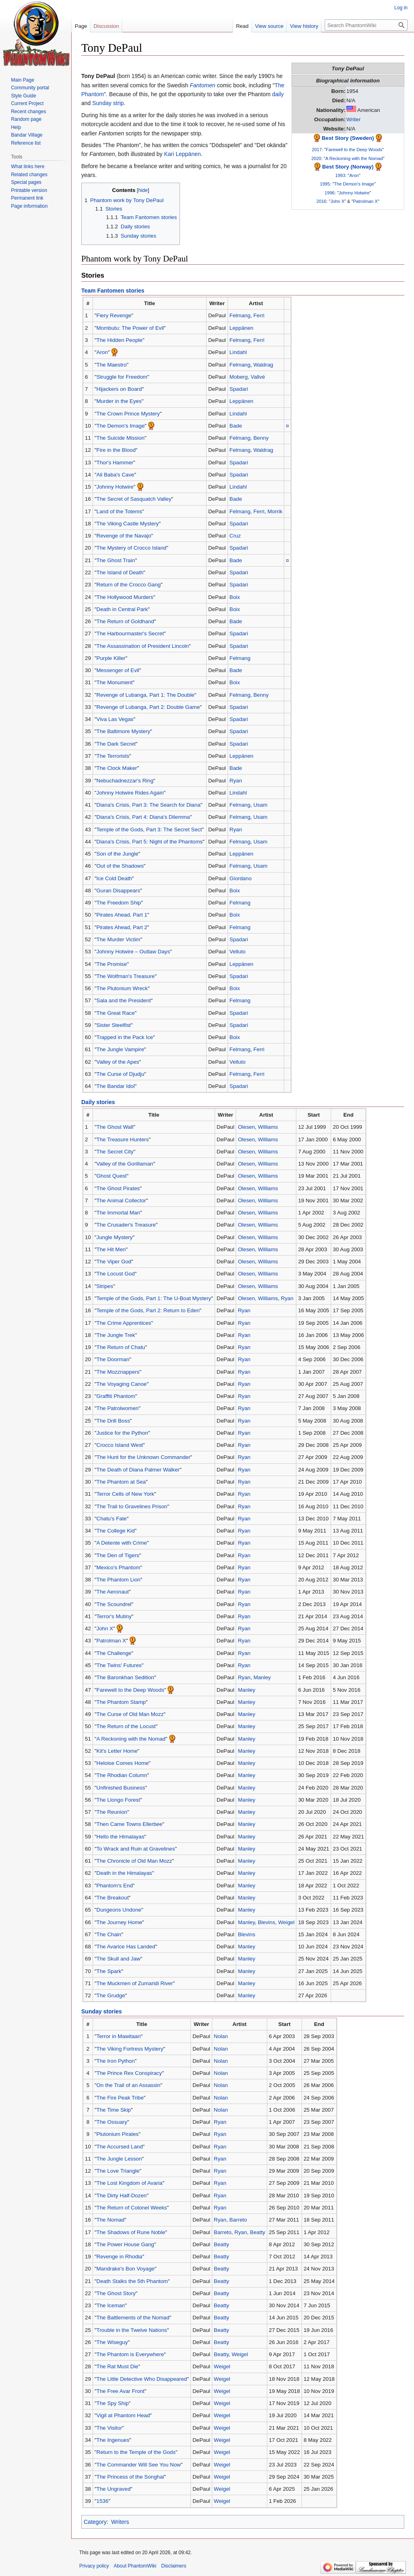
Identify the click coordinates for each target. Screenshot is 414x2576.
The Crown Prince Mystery (128, 414)
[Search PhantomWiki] (366, 25)
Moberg (239, 377)
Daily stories (98, 1102)
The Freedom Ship (119, 903)
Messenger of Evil (118, 670)
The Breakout (113, 1898)
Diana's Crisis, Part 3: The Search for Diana (149, 805)
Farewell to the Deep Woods (354, 149)
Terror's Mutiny (114, 1616)
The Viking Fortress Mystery (130, 2049)
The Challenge (114, 1653)
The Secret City (115, 1152)
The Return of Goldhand (125, 621)
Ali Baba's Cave (115, 475)
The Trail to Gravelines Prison (132, 1506)
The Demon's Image (354, 183)
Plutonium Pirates (118, 2134)
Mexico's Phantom (118, 1567)
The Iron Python (116, 2061)
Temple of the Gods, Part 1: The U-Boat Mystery (154, 1298)
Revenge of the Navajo (124, 536)
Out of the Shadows (120, 866)
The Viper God (114, 1261)
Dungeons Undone (119, 1910)
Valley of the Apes (118, 1062)
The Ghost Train (116, 560)
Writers (120, 2522)
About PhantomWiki (135, 2566)
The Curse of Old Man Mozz (130, 1714)
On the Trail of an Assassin (129, 2085)
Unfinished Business (121, 1788)
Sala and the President (124, 1000)
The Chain (109, 1934)
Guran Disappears (118, 890)
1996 (330, 192)
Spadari (239, 389)
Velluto (238, 952)
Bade (236, 426)
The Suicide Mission (121, 438)
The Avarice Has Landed (126, 1947)
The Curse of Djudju (120, 1074)
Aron (354, 175)
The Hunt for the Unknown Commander (143, 1457)
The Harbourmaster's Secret (130, 633)
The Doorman (113, 1359)
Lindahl (238, 352)
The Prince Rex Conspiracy (129, 2073)
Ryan (236, 781)
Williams (268, 1127)
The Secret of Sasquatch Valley (134, 499)
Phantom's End (115, 1885)
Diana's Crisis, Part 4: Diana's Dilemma (143, 817)
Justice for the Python (122, 1433)
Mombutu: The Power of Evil (130, 328)
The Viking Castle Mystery (128, 524)
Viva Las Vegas (115, 719)
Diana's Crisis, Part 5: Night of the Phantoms (150, 842)
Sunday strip (108, 103)
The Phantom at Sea (121, 1482)
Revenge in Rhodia (119, 2256)
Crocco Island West (120, 1445)
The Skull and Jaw (119, 1959)
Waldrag (263, 365)
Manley (262, 1677)
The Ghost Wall (115, 1127)
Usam (260, 805)
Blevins (266, 1922)
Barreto (238, 2220)
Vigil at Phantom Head (123, 2415)
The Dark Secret (116, 744)
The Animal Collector (121, 1200)
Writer (353, 119)
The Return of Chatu (121, 1347)
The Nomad (111, 2220)
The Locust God (116, 1274)
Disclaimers (173, 2566)
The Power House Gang (125, 2244)
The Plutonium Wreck (122, 988)
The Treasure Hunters (123, 1139)
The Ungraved (114, 2489)
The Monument (115, 682)
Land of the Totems (119, 511)
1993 (340, 175)
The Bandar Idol (116, 1086)
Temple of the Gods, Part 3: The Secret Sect (149, 829)
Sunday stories (101, 2011)
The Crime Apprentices (124, 1323)
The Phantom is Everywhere (130, 2354)
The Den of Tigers (118, 1555)
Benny (261, 438)
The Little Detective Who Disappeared (142, 2379)
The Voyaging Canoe (122, 1384)
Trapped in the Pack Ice (125, 1037)
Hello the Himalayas (120, 1837)
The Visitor (109, 2428)
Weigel (286, 1922)
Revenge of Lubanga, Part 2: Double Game (148, 707)
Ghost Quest (112, 1176)
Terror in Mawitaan (119, 2036)
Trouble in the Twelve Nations (132, 2330)
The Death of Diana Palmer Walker (138, 1470)
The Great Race (116, 1013)
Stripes (105, 1286)
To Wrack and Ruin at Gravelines (136, 1849)
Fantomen (202, 85)
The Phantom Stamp (121, 1702)
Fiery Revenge (114, 315)
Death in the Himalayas (124, 1873)
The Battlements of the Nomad (133, 2318)
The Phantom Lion (119, 1580)
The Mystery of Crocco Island (132, 548)
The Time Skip (114, 2110)
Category (95, 2522)
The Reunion (112, 1812)
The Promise (112, 964)
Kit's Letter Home (117, 1751)
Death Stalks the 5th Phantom (132, 2281)
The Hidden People (120, 340)
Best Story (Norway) (348, 167)
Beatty (257, 2232)
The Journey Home (119, 1922)
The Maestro (112, 365)
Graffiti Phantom (116, 1396)
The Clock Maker (117, 768)
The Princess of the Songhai (130, 2477)
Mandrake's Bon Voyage (126, 2269)
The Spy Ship (113, 2403)
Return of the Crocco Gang (129, 585)
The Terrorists (113, 756)
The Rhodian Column (122, 1775)
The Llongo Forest (118, 1800)
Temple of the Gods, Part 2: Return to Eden (148, 1310)
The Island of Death (120, 572)
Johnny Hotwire (354, 192)
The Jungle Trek (116, 1335)
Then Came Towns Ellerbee (130, 1824)
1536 (103, 2501)
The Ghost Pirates (118, 1188)
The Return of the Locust (126, 1726)
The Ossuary (112, 2122)
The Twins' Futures (119, 1665)
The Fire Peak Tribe (120, 2098)
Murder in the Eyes (119, 401)
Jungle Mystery (115, 1237)
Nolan (221, 2036)
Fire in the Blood (116, 450)
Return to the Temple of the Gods (136, 2452)
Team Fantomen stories (112, 290)
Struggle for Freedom (122, 377)
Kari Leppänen (182, 154)
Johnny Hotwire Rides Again (130, 793)
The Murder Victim (118, 939)
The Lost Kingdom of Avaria (130, 2183)
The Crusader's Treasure (126, 1225)
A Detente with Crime (122, 1543)
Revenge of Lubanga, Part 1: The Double (145, 695)
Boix (235, 597)
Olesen (246, 1127)
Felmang (240, 315)
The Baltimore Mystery (123, 731)
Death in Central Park (122, 609)
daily (278, 94)
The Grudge (111, 1995)
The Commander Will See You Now (139, 2465)
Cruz (235, 536)
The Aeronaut (113, 1592)
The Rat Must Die (117, 2366)
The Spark (109, 1971)
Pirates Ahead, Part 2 (122, 927)
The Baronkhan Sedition (125, 1677)
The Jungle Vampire (120, 1049)
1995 (325, 183)
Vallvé (258, 377)
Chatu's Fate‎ (112, 1519)
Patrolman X (365, 201)
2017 (317, 149)
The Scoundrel (114, 1604)
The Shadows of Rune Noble (131, 2232)
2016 (322, 201)
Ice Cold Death (114, 878)
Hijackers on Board (119, 389)
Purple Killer (111, 658)
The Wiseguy (112, 2342)
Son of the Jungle (118, 854)
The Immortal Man (118, 1213)
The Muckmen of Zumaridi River (135, 1983)
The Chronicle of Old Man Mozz (134, 1861)
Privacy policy (94, 2566)
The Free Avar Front (121, 2391)
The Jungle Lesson (119, 2159)
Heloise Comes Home (123, 1763)
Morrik (274, 511)
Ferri (258, 315)
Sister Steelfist (114, 1025)
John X (337, 201)
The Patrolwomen (118, 1408)
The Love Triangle (118, 2171)
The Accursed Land (120, 2147)
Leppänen (241, 328)
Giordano (241, 878)
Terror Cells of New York (125, 1494)
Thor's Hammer (115, 463)
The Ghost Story (116, 2293)
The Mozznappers (118, 1372)
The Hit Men (111, 1249)
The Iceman (111, 2305)
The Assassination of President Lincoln (143, 646)
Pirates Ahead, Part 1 (122, 915)
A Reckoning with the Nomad (354, 158)
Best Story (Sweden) (348, 138)
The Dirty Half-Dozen (122, 2195)
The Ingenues (113, 2440)
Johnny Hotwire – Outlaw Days (133, 952)
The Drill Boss (113, 1421)
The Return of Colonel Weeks (132, 2208)
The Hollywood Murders (125, 597)
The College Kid (116, 1531)
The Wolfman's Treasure (126, 976)
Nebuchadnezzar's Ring (125, 781)
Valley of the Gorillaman (125, 1164)
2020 (316, 158)
